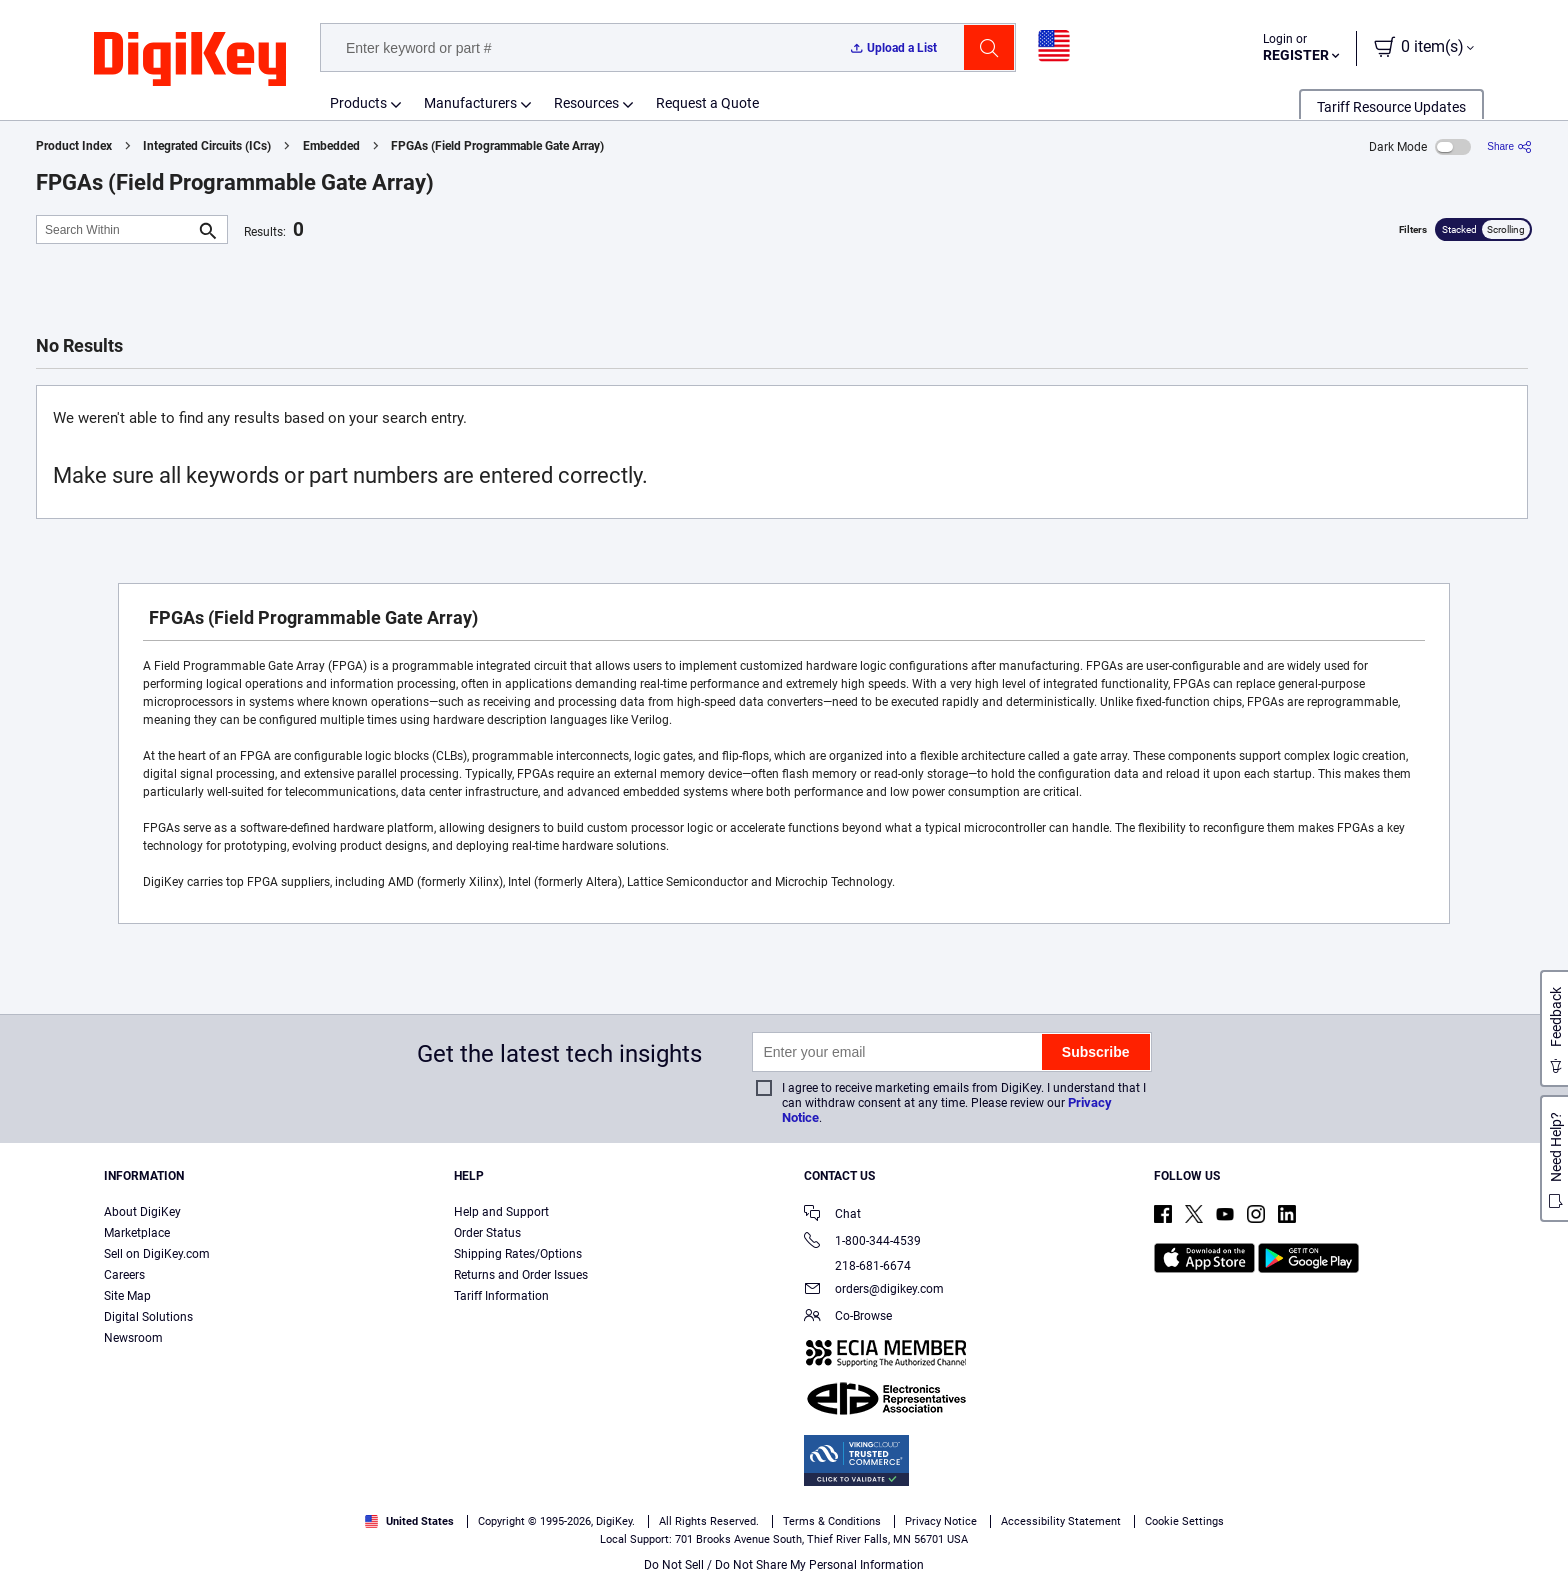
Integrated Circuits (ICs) (207, 146)
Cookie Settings (1184, 1521)
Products (358, 103)
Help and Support (501, 1212)
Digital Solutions (148, 1317)
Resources (586, 103)
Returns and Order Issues (521, 1275)
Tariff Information (501, 1296)
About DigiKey (142, 1212)
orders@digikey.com (874, 1290)
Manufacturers (470, 103)
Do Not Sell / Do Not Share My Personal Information (784, 1565)
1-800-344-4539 (862, 1242)
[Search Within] (116, 229)
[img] (190, 60)
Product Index (74, 146)
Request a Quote (707, 103)
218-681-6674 (857, 1266)
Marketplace (137, 1233)
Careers (124, 1275)
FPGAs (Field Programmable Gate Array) (497, 146)
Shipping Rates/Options (518, 1254)
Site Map (127, 1296)
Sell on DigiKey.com (157, 1254)
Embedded (331, 146)
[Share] (1509, 146)
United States (409, 1521)
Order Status (487, 1233)
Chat (832, 1215)
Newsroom (133, 1338)
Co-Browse (848, 1317)
